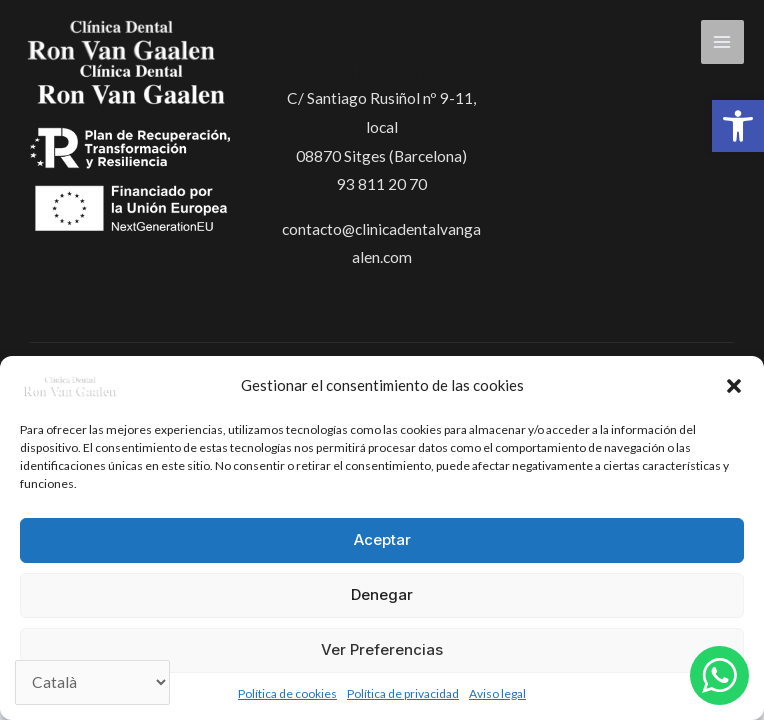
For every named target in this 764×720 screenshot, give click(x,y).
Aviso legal (497, 693)
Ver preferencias (382, 649)
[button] (738, 126)
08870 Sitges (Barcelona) (381, 156)
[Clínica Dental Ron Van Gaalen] (70, 385)
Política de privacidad (403, 693)
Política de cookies (287, 693)
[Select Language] (92, 682)
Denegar (382, 594)
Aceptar (382, 539)
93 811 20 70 (382, 184)
